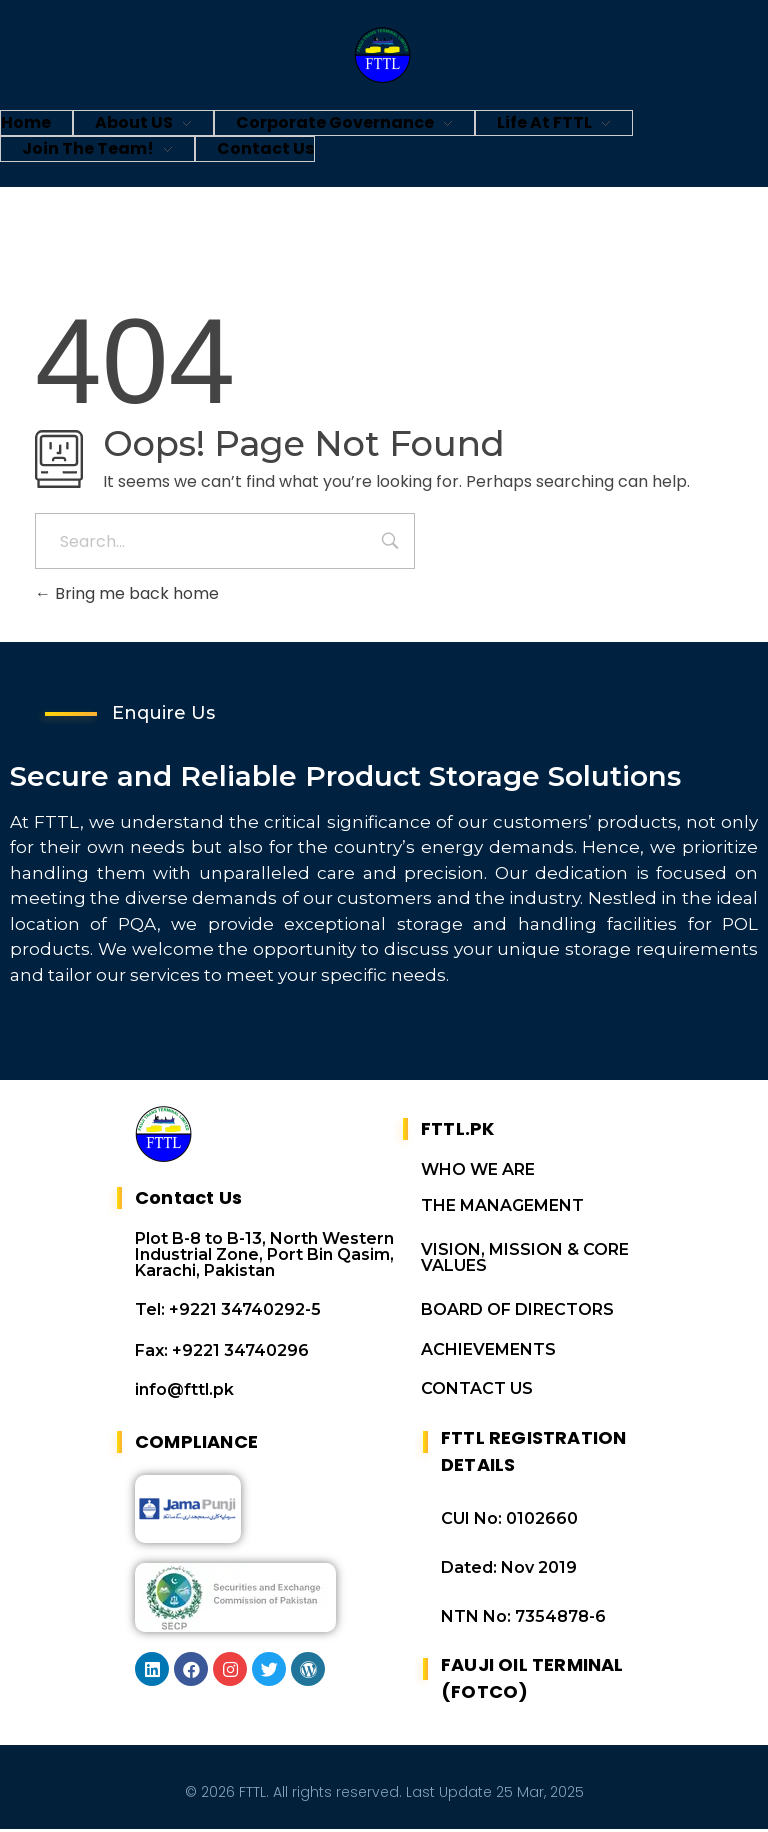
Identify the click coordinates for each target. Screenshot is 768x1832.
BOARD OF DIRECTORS (517, 1312)
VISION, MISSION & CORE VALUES (525, 1260)
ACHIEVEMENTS (488, 1352)
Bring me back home (127, 593)
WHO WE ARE (478, 1172)
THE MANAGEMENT (502, 1208)
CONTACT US (477, 1391)
